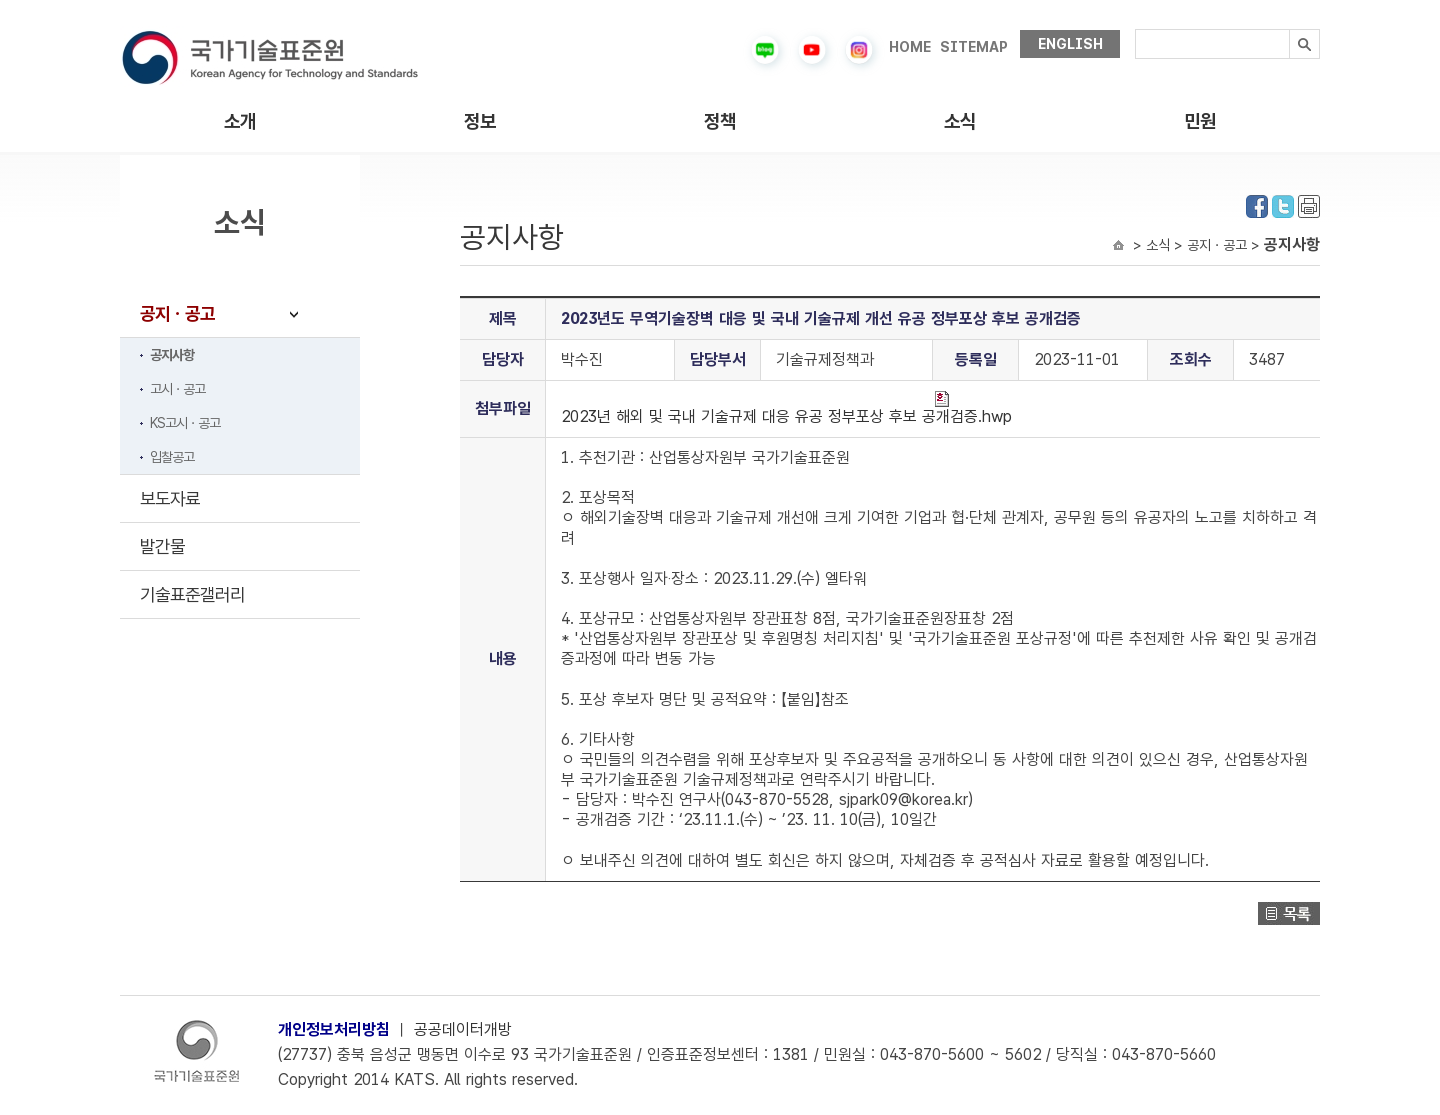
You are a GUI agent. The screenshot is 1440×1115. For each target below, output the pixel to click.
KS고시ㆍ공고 (185, 423)
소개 (240, 121)
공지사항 (172, 355)
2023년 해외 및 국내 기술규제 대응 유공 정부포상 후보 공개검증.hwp (786, 408)
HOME (910, 47)
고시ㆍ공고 (177, 389)
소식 (960, 121)
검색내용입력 (1135, 29)
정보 (480, 121)
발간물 (162, 546)
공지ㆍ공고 (177, 313)
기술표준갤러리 (192, 594)
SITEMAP (974, 47)
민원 (1200, 121)
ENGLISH (1070, 44)
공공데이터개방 (463, 1029)
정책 (720, 121)
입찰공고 (172, 457)
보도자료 (170, 498)
